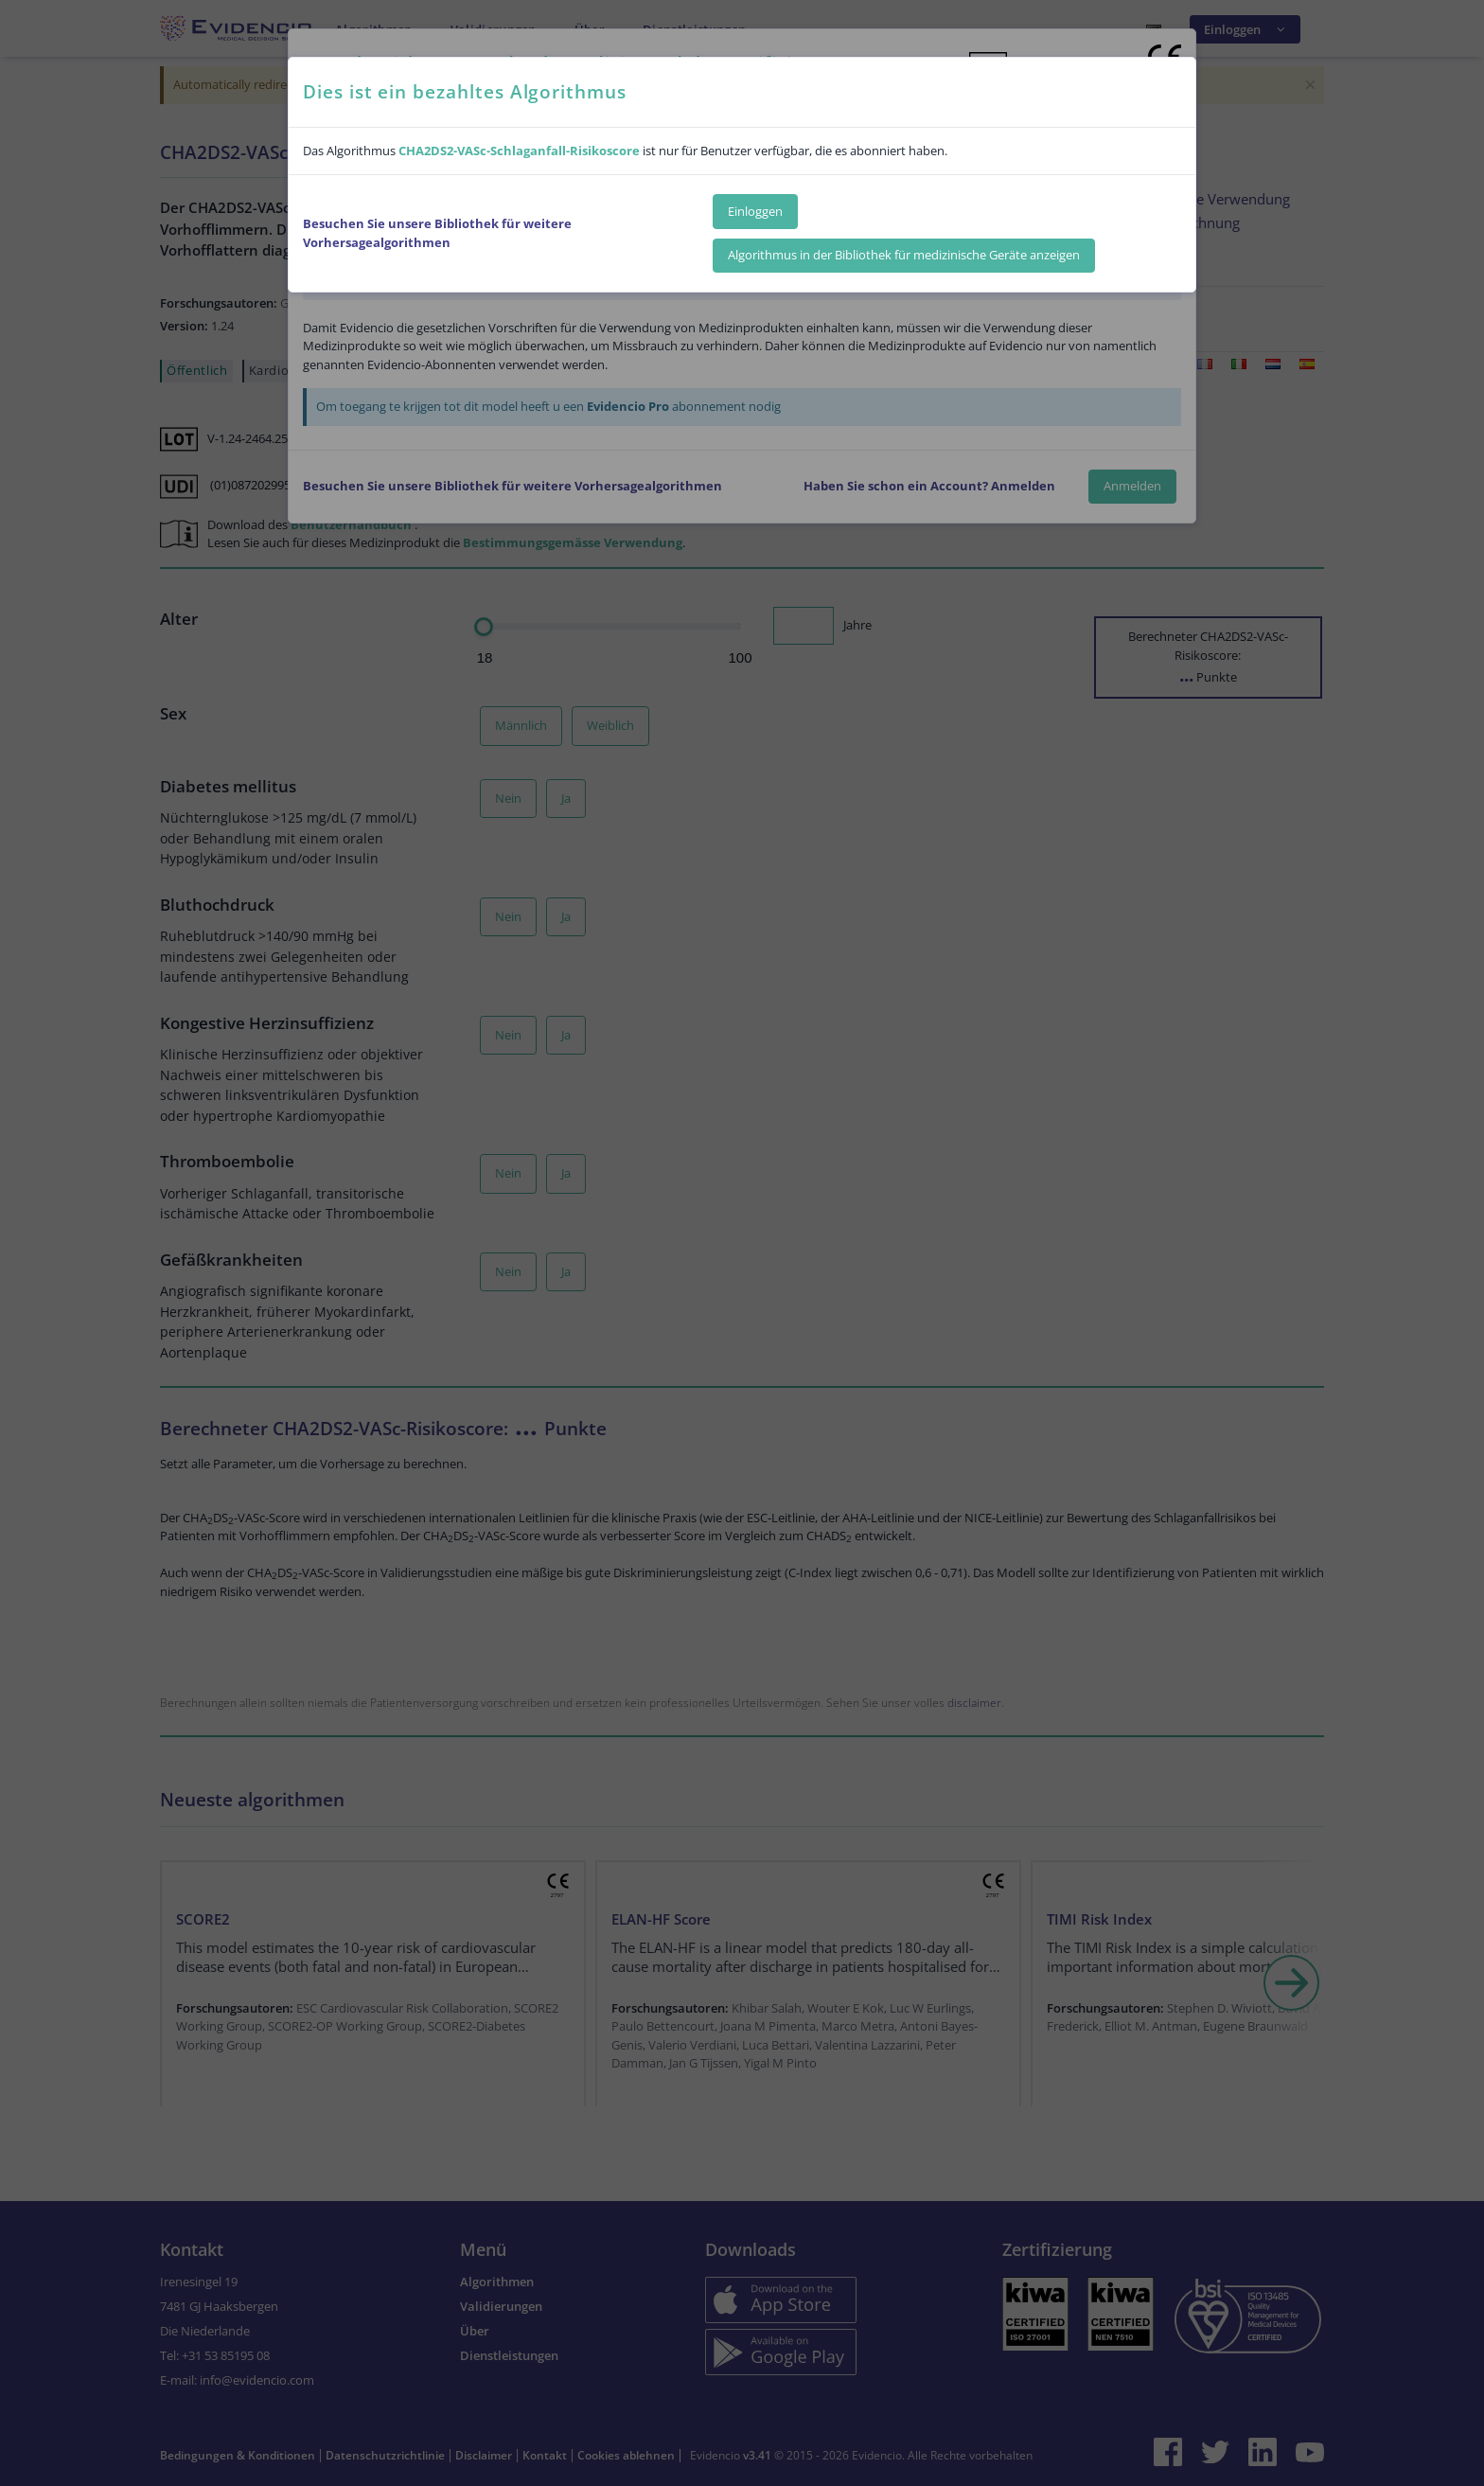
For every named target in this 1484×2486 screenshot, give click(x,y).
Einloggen (755, 211)
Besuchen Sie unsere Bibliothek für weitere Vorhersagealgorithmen (437, 233)
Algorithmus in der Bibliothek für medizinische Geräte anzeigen (904, 254)
